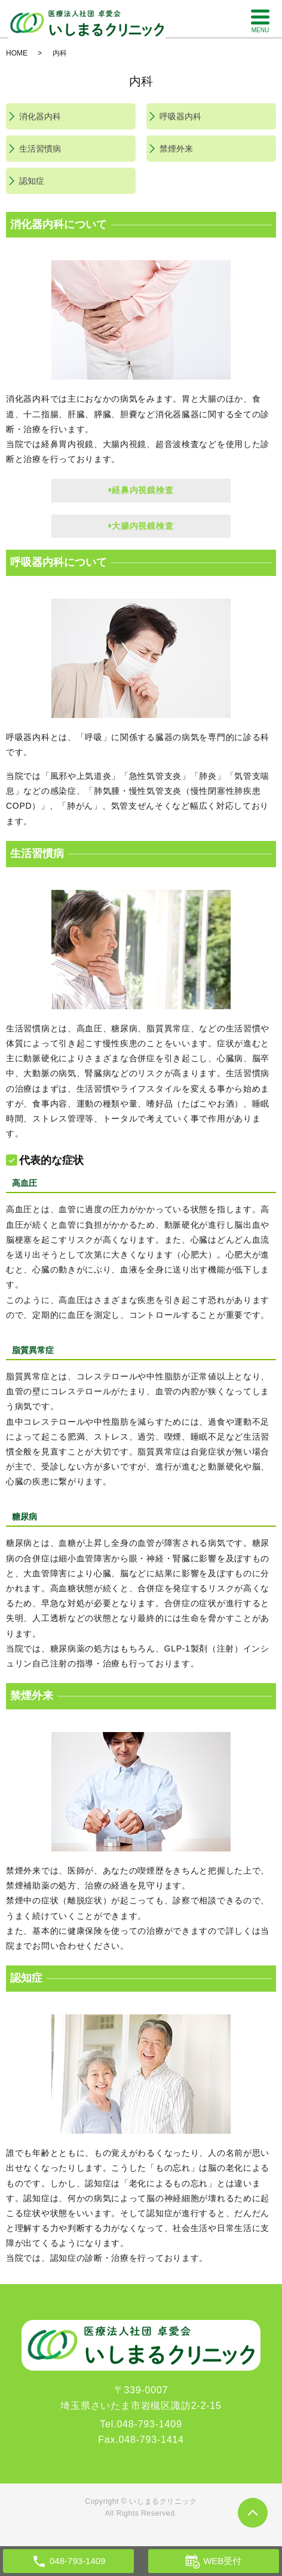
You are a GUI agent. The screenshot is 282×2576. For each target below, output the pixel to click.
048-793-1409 (149, 2424)
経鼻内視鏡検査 (141, 490)
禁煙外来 (176, 148)
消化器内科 (40, 116)
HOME (16, 53)
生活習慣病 (40, 148)
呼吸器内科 (180, 116)
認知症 (31, 181)
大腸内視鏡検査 (141, 526)
